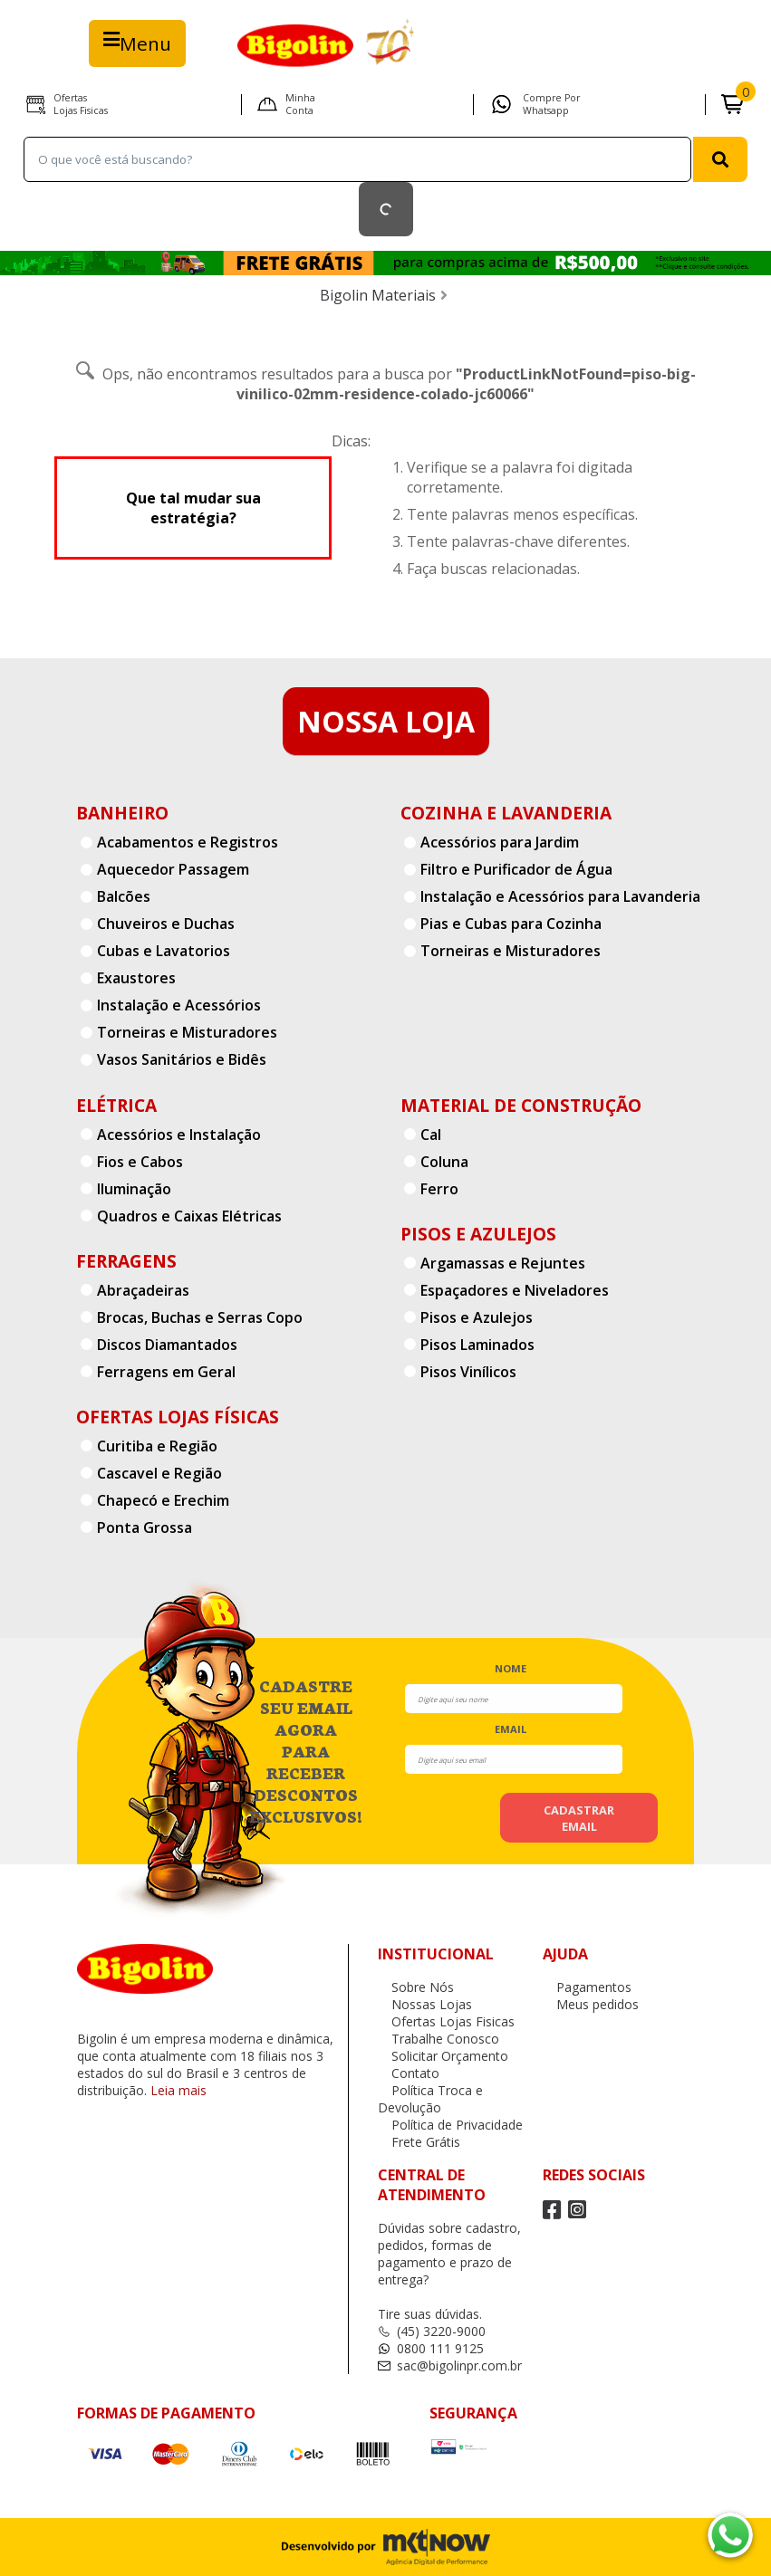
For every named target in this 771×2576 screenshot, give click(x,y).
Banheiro (122, 812)
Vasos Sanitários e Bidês (181, 1059)
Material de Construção (520, 1105)
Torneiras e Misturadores (187, 1032)
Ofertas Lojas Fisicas (80, 104)
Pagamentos (587, 1987)
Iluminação (134, 1189)
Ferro (439, 1189)
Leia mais (178, 2090)
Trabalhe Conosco (438, 2038)
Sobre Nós (416, 1987)
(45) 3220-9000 (432, 2331)
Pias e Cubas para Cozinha (511, 924)
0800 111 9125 (431, 2348)
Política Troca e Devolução (430, 2099)
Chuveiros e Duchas (166, 924)
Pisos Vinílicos (468, 1372)
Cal (430, 1134)
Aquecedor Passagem (173, 869)
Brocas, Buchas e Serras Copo (200, 1317)
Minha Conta (300, 104)
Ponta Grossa (144, 1527)
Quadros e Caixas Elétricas (189, 1216)
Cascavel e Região (159, 1473)
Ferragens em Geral (166, 1372)
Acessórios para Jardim (499, 842)
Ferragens (126, 1261)
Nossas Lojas (425, 2004)
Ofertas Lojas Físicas (177, 1416)
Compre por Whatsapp (551, 104)
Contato (408, 2073)
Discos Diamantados (167, 1345)
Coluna (444, 1162)
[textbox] (357, 159)
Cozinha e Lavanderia (506, 812)
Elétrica (116, 1105)
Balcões (123, 896)
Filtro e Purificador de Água (516, 869)
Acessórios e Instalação (179, 1134)
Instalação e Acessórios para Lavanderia (560, 896)
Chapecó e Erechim (163, 1500)
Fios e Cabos (140, 1162)
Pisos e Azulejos (478, 1233)
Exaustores (136, 978)
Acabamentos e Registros (187, 842)
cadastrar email (579, 1818)
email (510, 1729)
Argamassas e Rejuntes (502, 1263)
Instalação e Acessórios (179, 1005)
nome (510, 1668)
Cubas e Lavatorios (163, 951)
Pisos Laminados (477, 1345)
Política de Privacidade (450, 2124)
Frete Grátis (419, 2141)
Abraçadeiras (143, 1290)
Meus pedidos (591, 2004)
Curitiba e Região (157, 1446)
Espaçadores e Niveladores (514, 1290)
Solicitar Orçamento (443, 2055)
